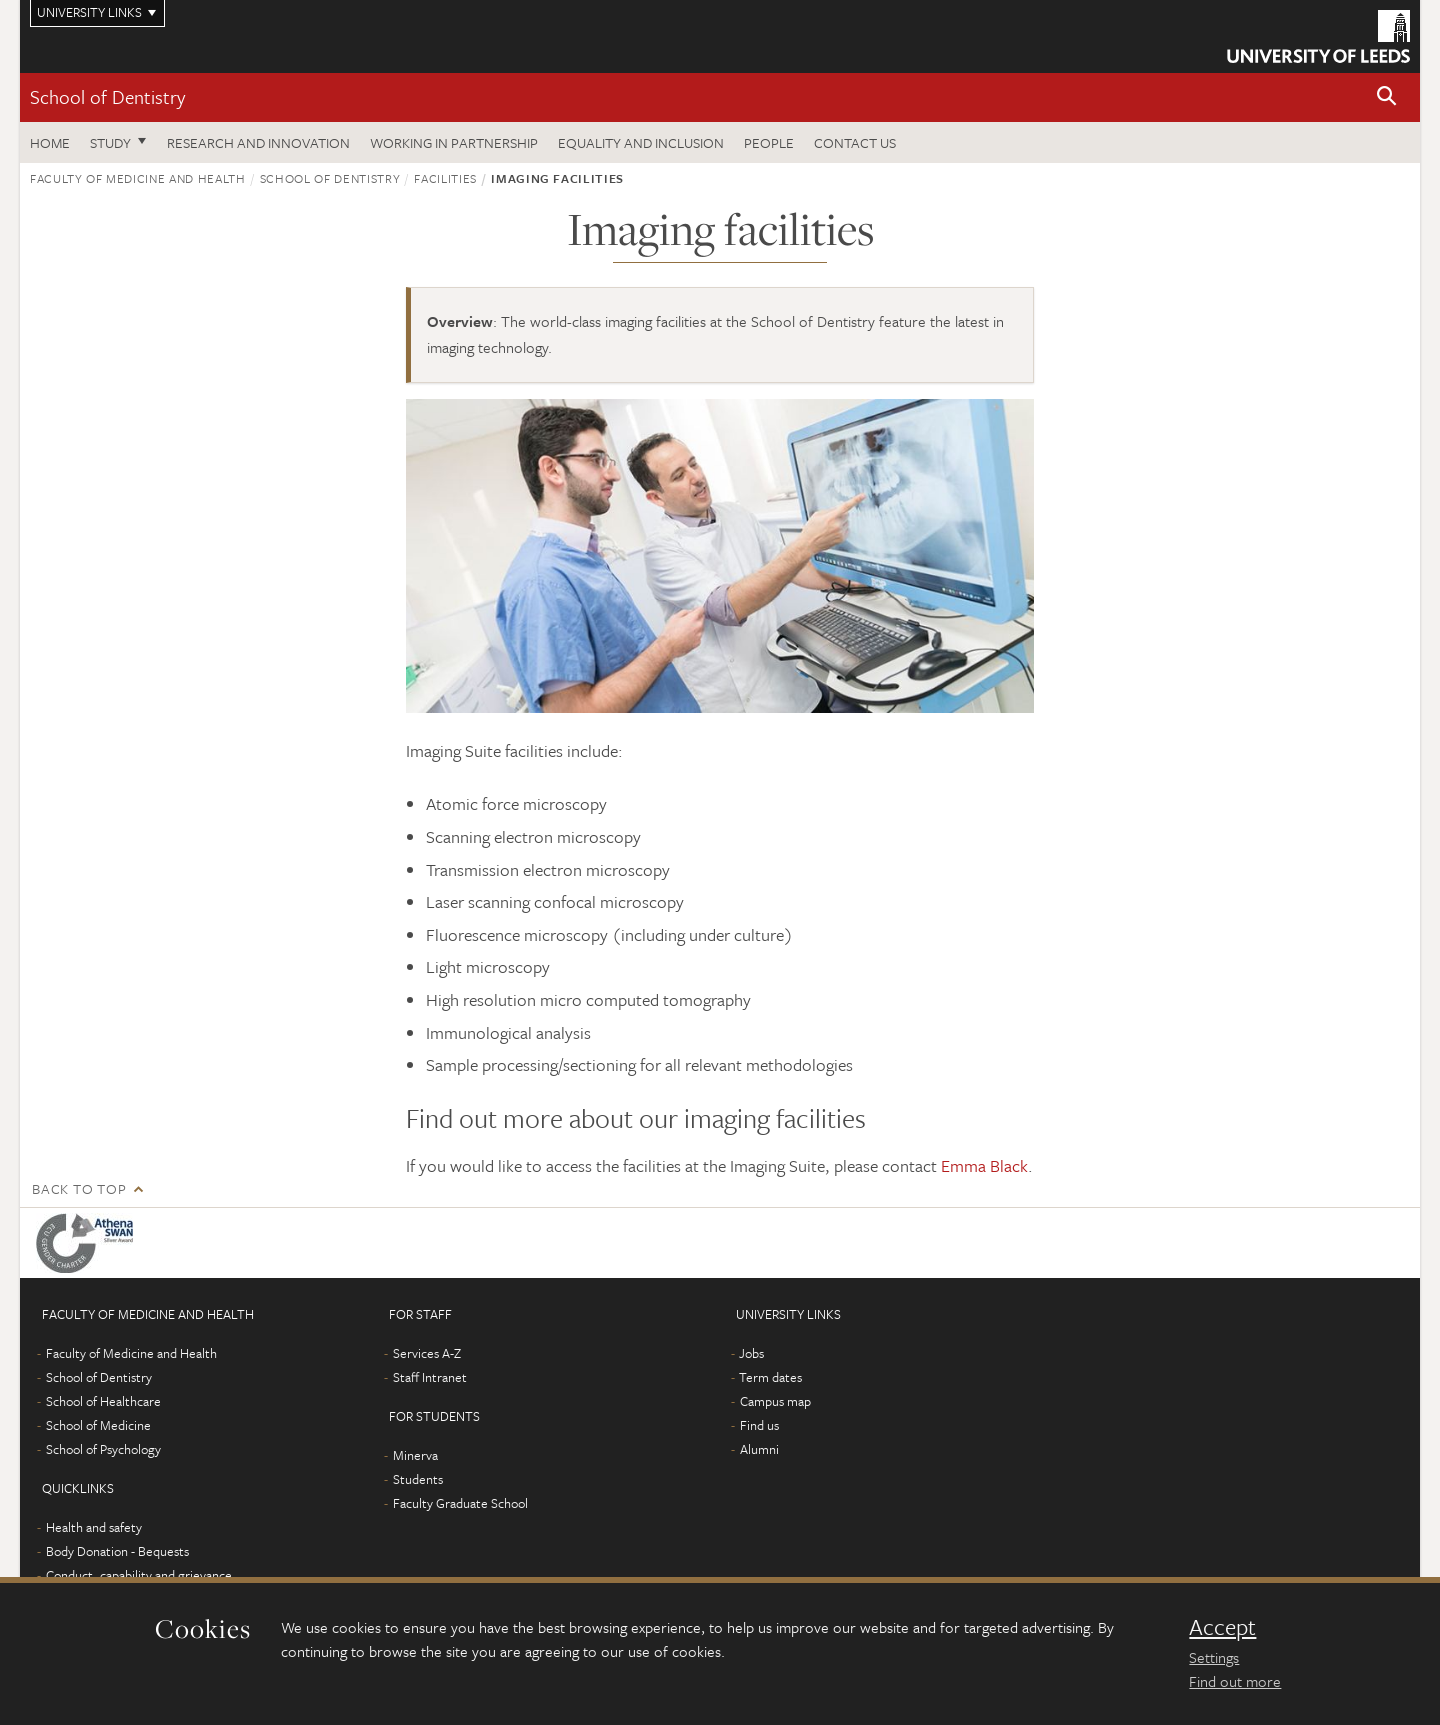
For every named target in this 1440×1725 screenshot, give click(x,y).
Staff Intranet (430, 1377)
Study (110, 142)
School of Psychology (103, 1449)
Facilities (445, 178)
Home (50, 142)
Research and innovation (258, 142)
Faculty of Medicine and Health (138, 178)
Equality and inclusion (641, 142)
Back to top (79, 1188)
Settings (1214, 1657)
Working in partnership (454, 142)
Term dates (770, 1377)
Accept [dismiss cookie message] (1222, 1627)
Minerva (415, 1455)
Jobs (751, 1353)
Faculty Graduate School (460, 1503)
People (769, 142)
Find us (759, 1425)
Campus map (775, 1401)
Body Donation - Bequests (117, 1551)
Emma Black (984, 1165)
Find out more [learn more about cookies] (1235, 1681)
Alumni (759, 1449)
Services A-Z (427, 1353)
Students (418, 1479)
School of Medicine (98, 1425)
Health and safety (94, 1527)
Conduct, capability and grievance (139, 1575)
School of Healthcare (103, 1401)
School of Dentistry (107, 96)
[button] (1387, 97)
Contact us (855, 142)
